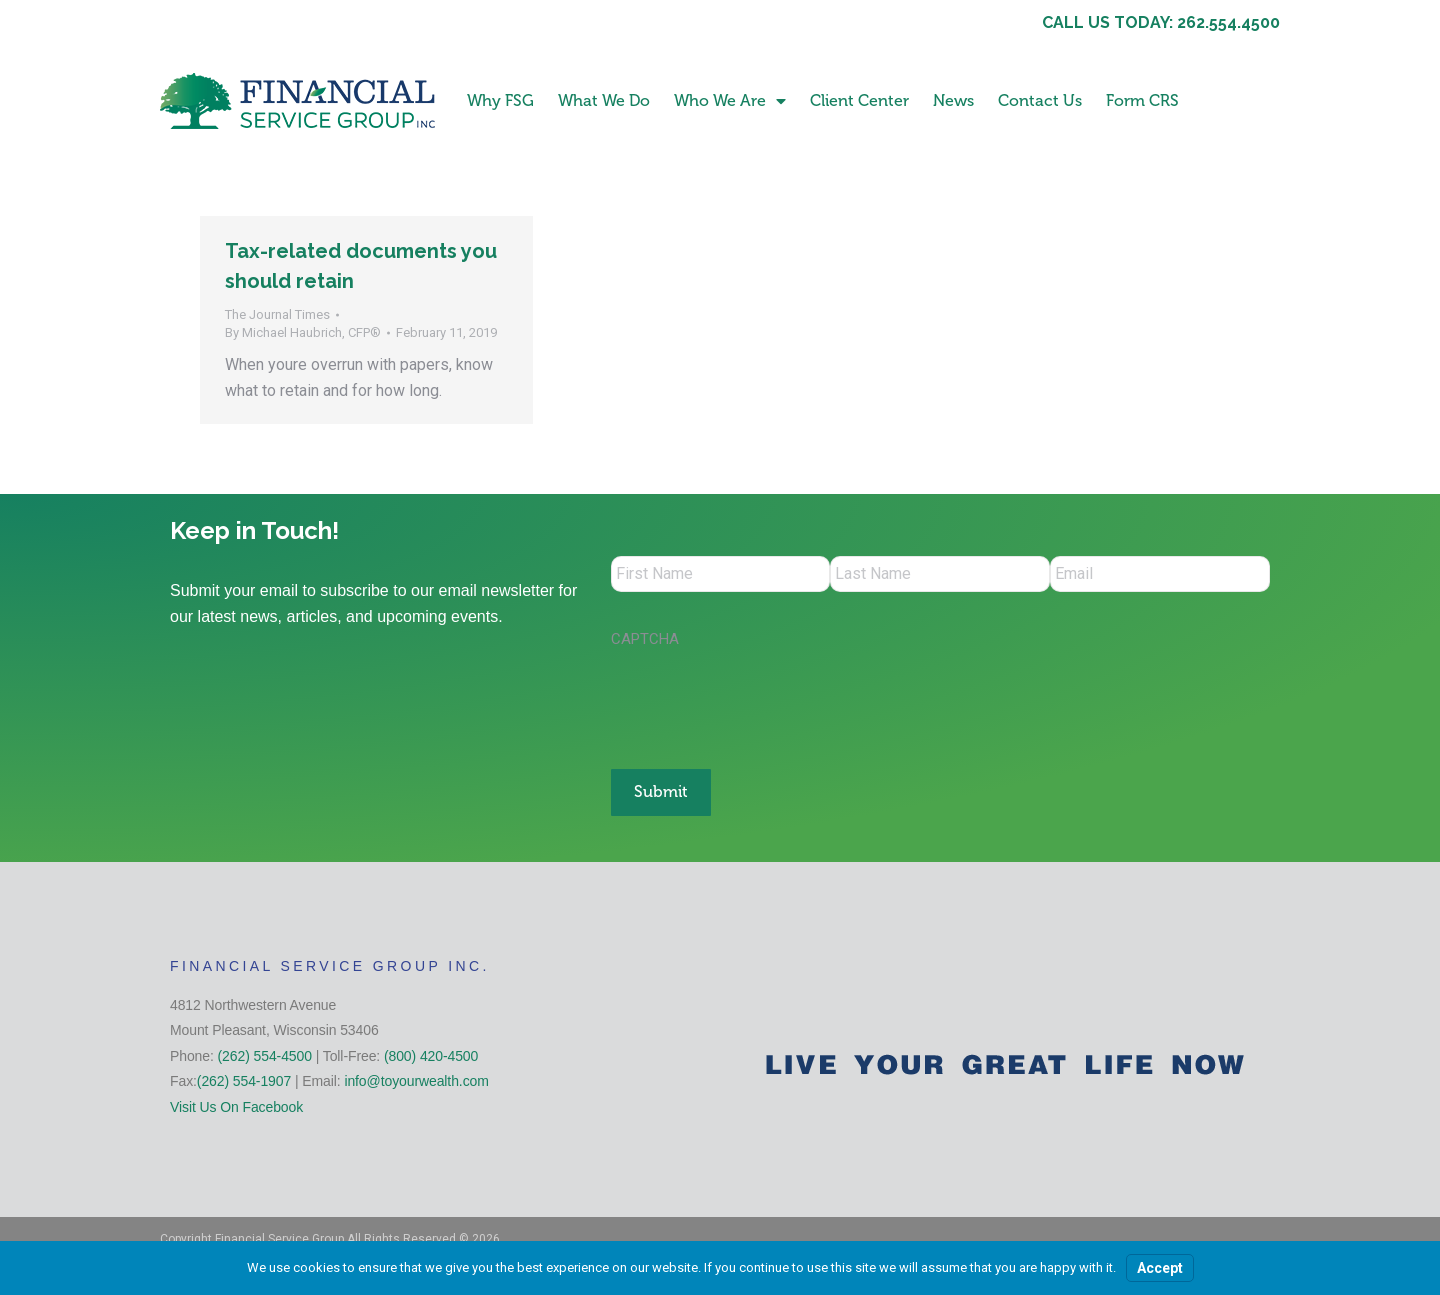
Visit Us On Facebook (236, 1104)
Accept (1160, 1268)
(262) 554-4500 (265, 1053)
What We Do (604, 100)
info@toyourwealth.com (416, 1078)
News (953, 100)
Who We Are (730, 101)
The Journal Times (277, 314)
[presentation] (763, 702)
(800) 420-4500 (431, 1053)
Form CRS (1142, 100)
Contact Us (1040, 100)
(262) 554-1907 (244, 1078)
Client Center (859, 100)
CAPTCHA (645, 643)
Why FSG (500, 100)
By (303, 332)
